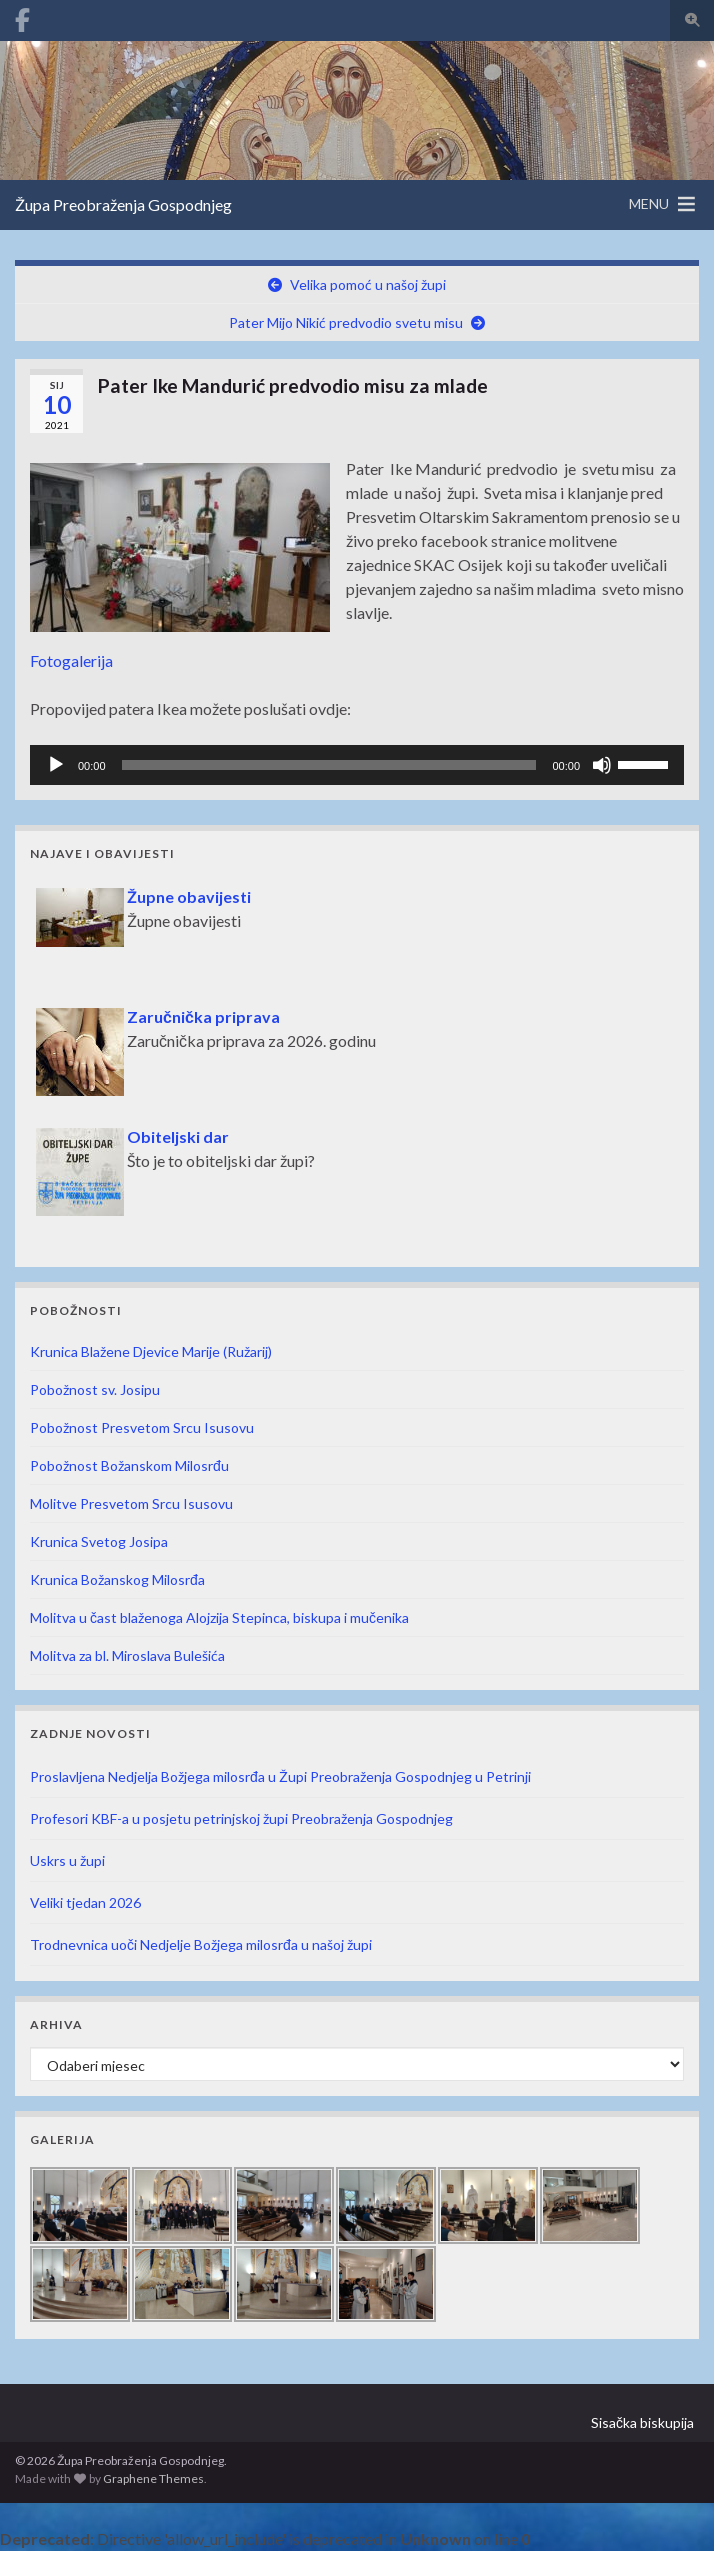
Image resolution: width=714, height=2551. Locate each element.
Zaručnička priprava (203, 1016)
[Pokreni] (56, 765)
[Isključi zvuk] (602, 765)
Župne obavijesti (189, 896)
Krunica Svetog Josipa (99, 1541)
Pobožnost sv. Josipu (95, 1389)
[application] (357, 765)
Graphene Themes (153, 2478)
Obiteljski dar (178, 1136)
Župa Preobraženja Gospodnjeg (123, 204)
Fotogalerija (71, 660)
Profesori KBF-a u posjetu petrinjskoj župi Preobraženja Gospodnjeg (241, 1818)
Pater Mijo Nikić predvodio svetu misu (346, 322)
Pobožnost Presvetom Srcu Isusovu (142, 1427)
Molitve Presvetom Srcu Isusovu (131, 1503)
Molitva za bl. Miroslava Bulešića (127, 1655)
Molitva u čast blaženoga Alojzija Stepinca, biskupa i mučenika (219, 1617)
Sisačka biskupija (642, 2422)
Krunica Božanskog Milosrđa (117, 1579)
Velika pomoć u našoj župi (368, 284)
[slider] (329, 765)
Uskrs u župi (67, 1860)
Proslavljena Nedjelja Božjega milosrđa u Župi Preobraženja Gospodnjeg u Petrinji (280, 1776)
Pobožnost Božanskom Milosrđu (129, 1465)
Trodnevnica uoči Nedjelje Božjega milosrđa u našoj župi (201, 1944)
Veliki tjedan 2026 (85, 1902)
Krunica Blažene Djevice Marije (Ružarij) (151, 1351)
